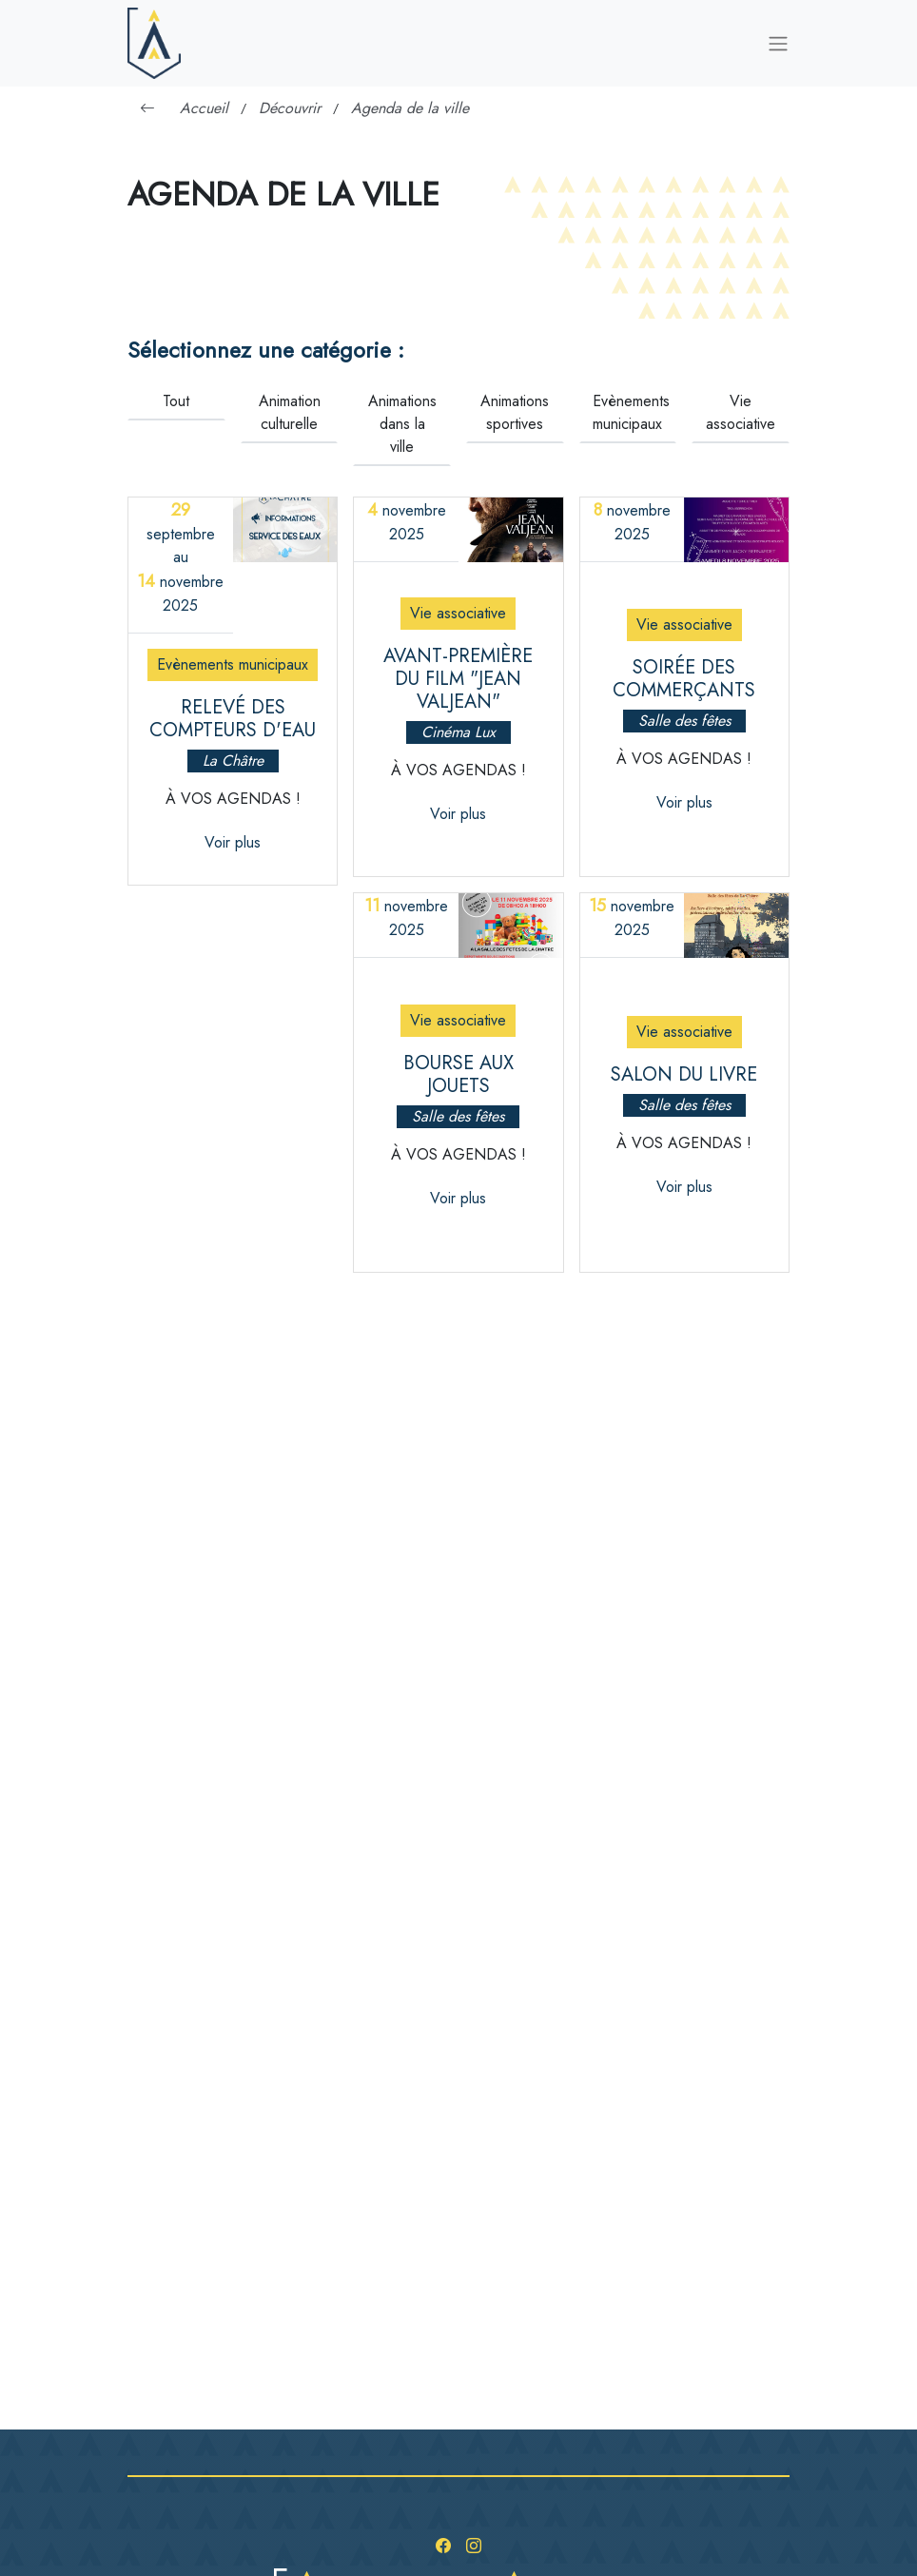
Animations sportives (514, 412)
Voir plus (233, 842)
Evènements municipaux (631, 412)
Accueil (204, 108)
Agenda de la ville (410, 108)
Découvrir (290, 108)
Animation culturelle (290, 412)
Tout (176, 401)
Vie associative (740, 412)
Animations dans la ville (402, 424)
